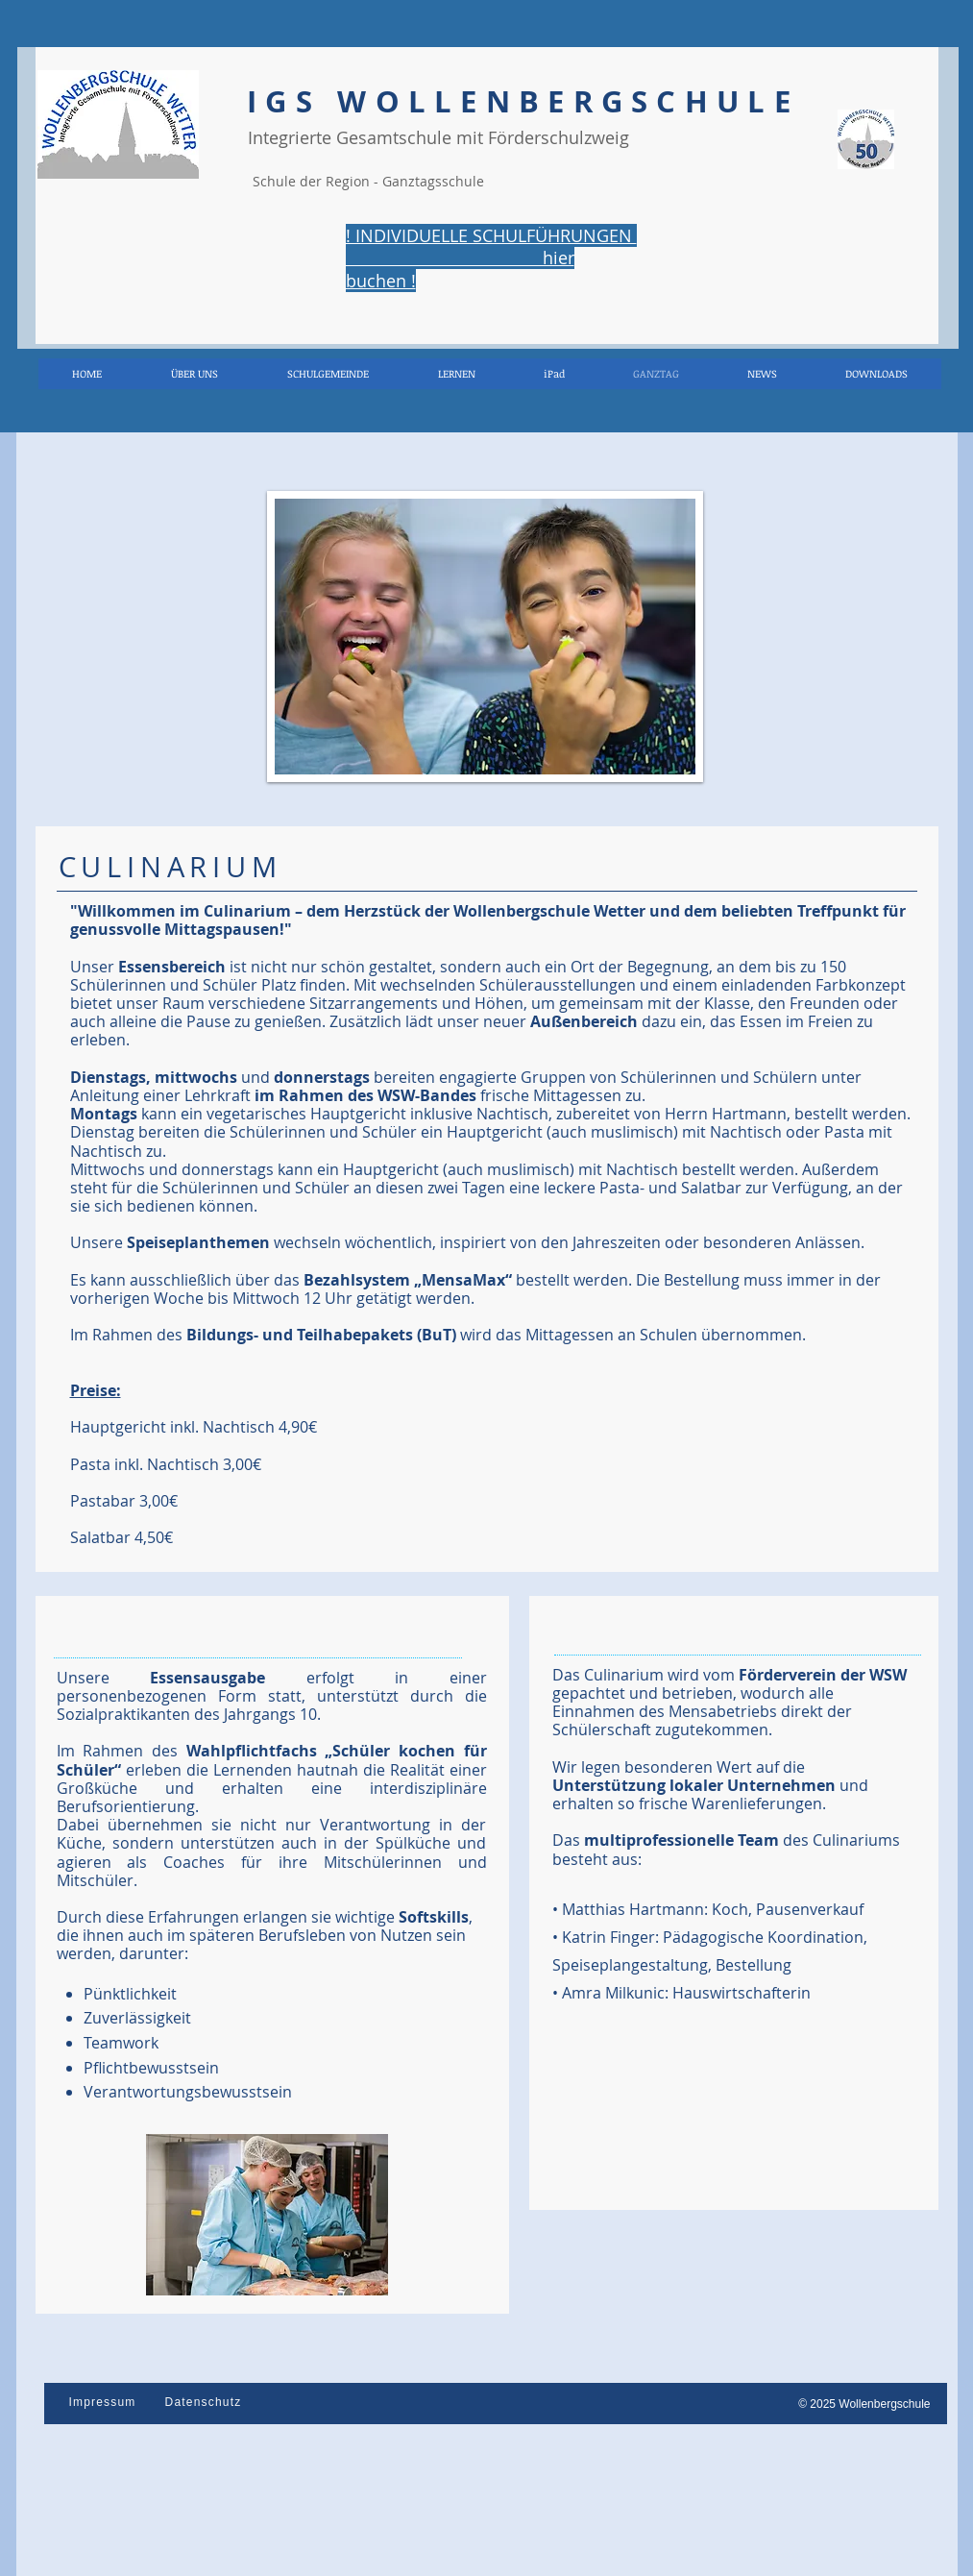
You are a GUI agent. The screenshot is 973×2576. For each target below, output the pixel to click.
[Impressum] (104, 2403)
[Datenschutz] (205, 2403)
